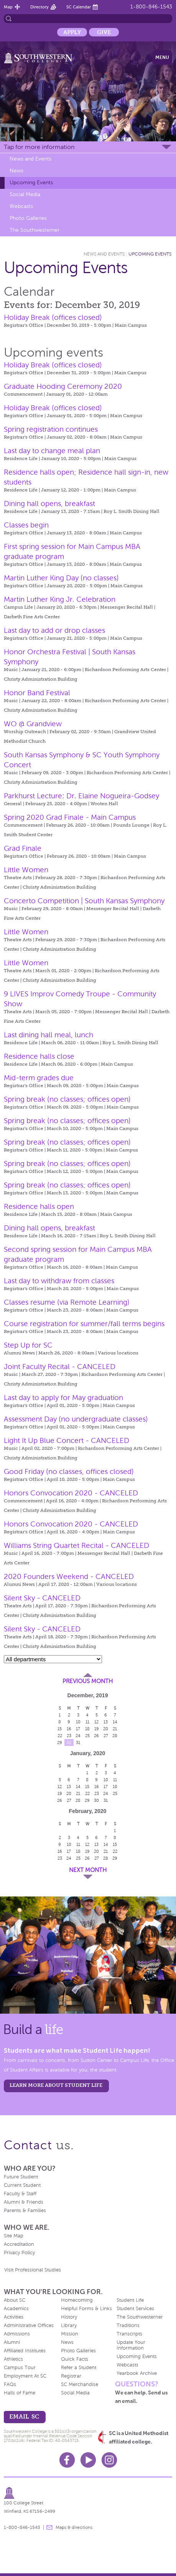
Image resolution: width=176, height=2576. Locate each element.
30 (68, 1742)
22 (60, 1735)
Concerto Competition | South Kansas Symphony (84, 901)
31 (78, 1742)
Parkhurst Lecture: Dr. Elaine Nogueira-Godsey (81, 796)
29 (59, 1742)
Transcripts (129, 2334)
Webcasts (21, 206)
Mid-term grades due (39, 1078)
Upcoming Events (31, 182)
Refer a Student (78, 2367)
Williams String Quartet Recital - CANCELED (76, 1545)
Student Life (130, 2300)
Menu (162, 57)
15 (60, 1728)
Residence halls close (39, 1056)
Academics (16, 2308)
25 (87, 1735)
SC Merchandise (79, 2384)
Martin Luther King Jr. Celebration (59, 599)
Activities (13, 2317)
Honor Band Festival (37, 693)
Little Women (26, 870)
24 (78, 1735)
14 (115, 1722)
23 (69, 1735)
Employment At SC (25, 2376)
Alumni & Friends (23, 2202)
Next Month (88, 1870)
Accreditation (19, 2244)
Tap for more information (39, 147)
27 (106, 1735)
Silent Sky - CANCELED (42, 1598)
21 (115, 1728)
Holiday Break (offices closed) (53, 317)
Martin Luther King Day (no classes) (61, 578)
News (16, 171)
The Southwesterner (34, 230)
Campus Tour (20, 2367)
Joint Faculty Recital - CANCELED (59, 1367)
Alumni (12, 2342)
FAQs (10, 2384)
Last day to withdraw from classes (59, 1281)
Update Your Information (131, 2345)
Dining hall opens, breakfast (49, 503)
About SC (14, 2300)
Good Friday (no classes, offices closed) (69, 1471)
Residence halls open (39, 1206)
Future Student (21, 2177)
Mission (69, 2334)
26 (96, 1735)
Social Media (25, 194)
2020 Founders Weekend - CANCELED (69, 1576)
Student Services (135, 2308)
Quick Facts (74, 2359)
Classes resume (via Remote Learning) (67, 1302)
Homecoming (77, 2300)
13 (106, 1722)
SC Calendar (78, 7)
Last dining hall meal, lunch (48, 1035)
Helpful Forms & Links (86, 2308)
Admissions (17, 2334)
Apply (72, 32)
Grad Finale (22, 848)
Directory (39, 7)
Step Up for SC (28, 1345)
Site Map (13, 2236)
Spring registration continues (51, 429)
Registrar (71, 2376)
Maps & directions (74, 2527)
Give (104, 32)
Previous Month (88, 1681)
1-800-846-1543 (151, 7)
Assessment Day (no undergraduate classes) (76, 1419)
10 (78, 1722)
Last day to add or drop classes (54, 630)
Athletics (13, 2359)
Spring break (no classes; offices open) (67, 1099)
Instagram (109, 2460)
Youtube (88, 2460)
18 (87, 1728)
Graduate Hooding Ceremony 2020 (63, 386)
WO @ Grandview (33, 724)
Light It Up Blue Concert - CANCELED (66, 1440)
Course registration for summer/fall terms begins (84, 1324)
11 (87, 1722)
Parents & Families (25, 2210)
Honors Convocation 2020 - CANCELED (71, 1493)
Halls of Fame (19, 2393)
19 (96, 1728)
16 (69, 1728)
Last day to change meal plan (52, 451)
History (69, 2317)
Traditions (128, 2325)
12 (96, 1722)
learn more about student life (56, 2085)
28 (114, 1735)
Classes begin (26, 525)
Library (69, 2325)
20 (105, 1728)
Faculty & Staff (20, 2193)
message (49, 2527)
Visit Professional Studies (32, 2270)
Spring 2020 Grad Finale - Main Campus (70, 817)
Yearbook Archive (137, 2373)
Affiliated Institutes (25, 2350)
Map (8, 7)
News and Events (30, 159)
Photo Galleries (28, 218)
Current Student (22, 2185)
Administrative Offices (29, 2325)
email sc (24, 2416)
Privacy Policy (19, 2252)
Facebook (67, 2460)
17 (78, 1728)
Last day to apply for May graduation (63, 1398)
